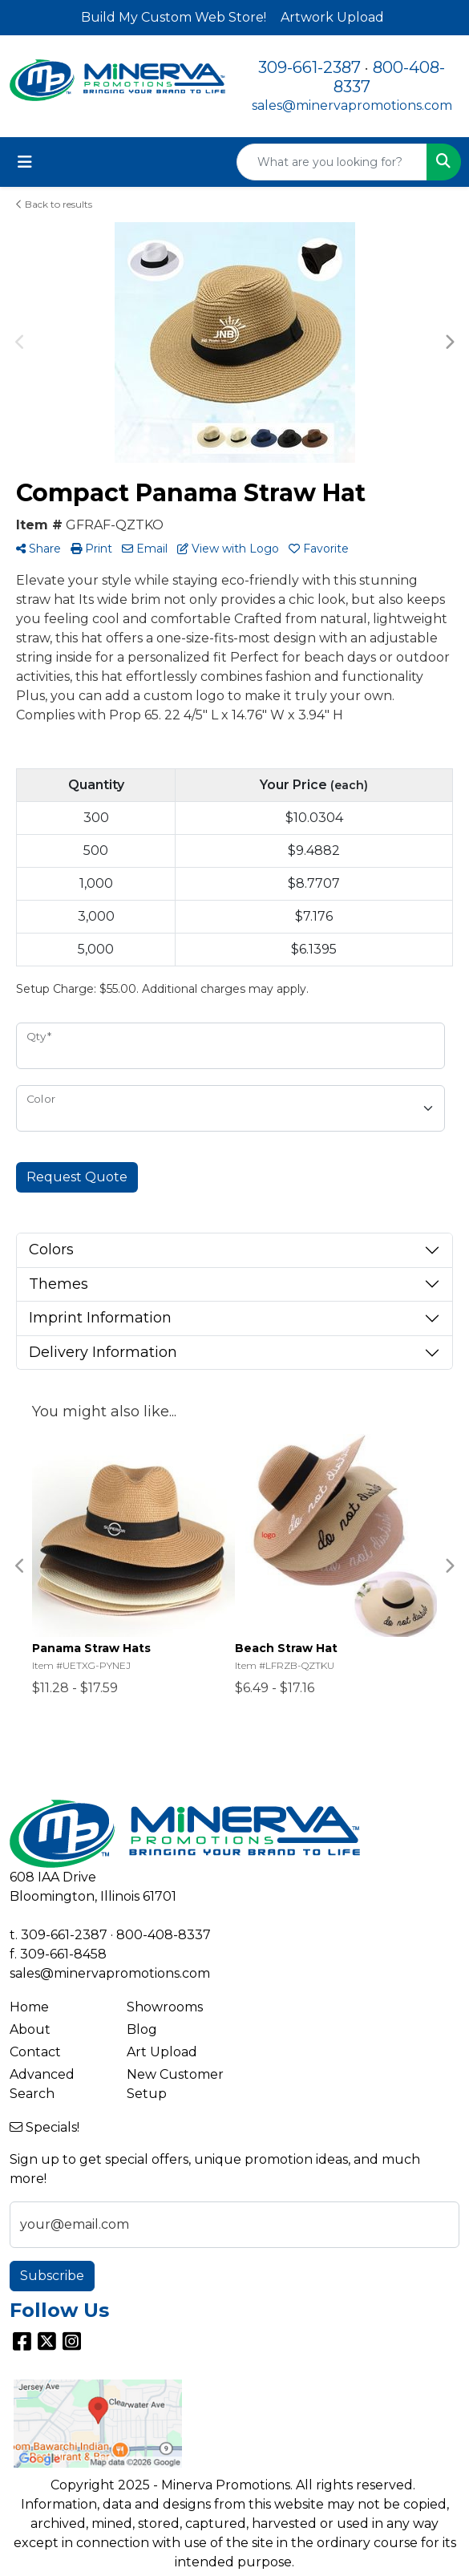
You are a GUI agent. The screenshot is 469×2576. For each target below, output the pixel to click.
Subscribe (52, 2275)
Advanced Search (42, 2084)
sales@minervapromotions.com (352, 105)
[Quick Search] (332, 162)
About (30, 2029)
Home (29, 2007)
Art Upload (162, 2052)
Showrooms (165, 2007)
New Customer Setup (175, 2084)
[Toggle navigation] (25, 162)
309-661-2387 (309, 67)
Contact (35, 2052)
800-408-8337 (163, 1934)
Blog (142, 2029)
